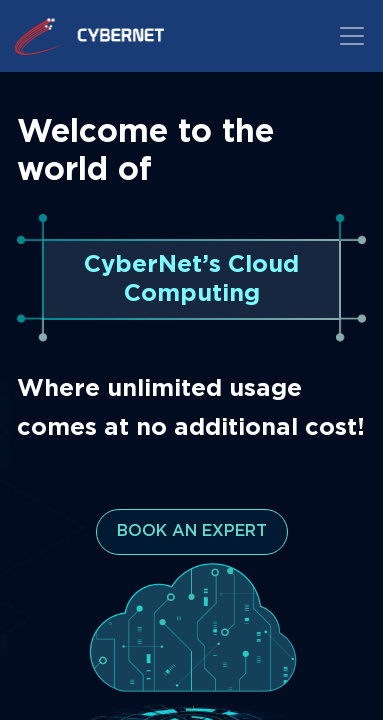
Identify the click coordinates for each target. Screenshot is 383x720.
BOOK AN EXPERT (192, 531)
